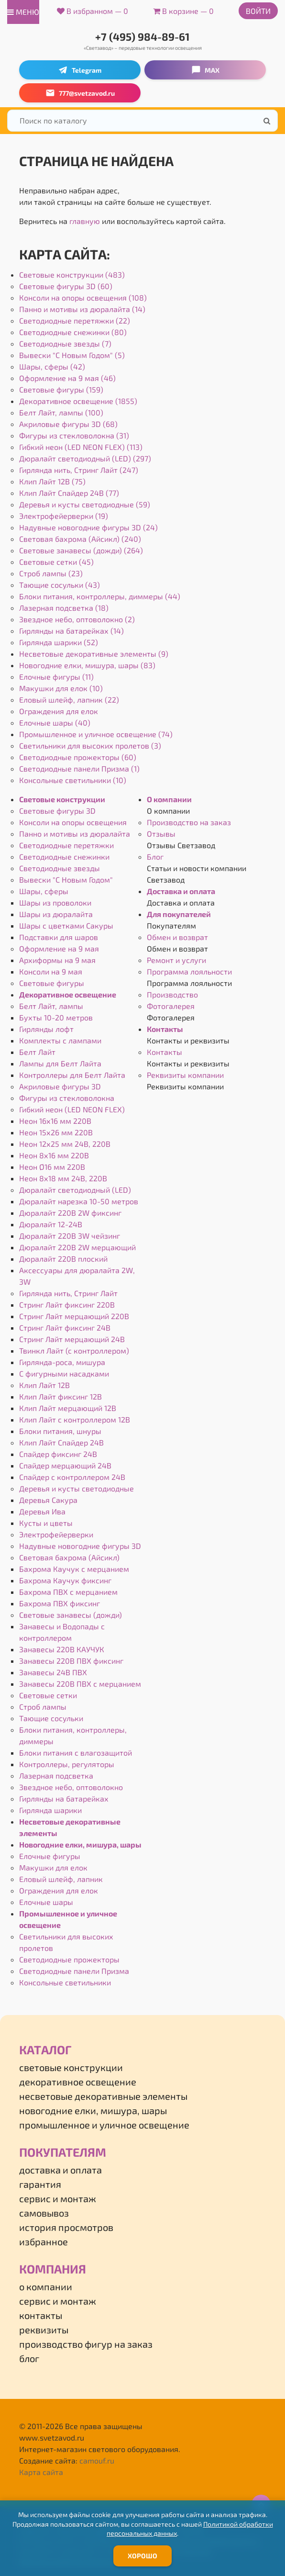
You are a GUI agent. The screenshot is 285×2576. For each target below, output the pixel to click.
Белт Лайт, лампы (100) (61, 412)
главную (84, 220)
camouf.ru (96, 2460)
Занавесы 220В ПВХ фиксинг (71, 1660)
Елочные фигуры (49, 1855)
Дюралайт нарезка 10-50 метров (78, 1201)
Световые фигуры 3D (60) (65, 286)
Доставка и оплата (181, 891)
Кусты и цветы (46, 1522)
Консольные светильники (65, 1982)
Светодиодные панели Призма (74, 1970)
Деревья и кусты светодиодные (76, 1488)
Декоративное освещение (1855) (78, 400)
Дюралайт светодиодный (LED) (75, 1189)
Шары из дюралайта (56, 913)
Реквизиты (43, 2329)
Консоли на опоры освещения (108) (83, 297)
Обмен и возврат (177, 936)
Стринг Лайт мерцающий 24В (72, 1339)
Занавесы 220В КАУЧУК (61, 1649)
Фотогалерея (171, 1005)
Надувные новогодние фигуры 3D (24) (88, 527)
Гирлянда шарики (50, 1809)
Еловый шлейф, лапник (61, 1878)
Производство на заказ (189, 822)
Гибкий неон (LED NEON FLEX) (72, 1109)
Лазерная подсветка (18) (64, 607)
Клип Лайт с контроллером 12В (74, 1419)
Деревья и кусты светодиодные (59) (84, 504)
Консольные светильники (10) (72, 779)
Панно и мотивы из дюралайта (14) (82, 309)
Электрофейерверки (56, 1534)
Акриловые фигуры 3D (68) (68, 423)
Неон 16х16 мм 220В (55, 1120)
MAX (205, 70)
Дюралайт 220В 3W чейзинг (69, 1235)
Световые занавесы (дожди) (70, 1614)
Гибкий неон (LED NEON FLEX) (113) (80, 446)
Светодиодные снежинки (64, 856)
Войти (258, 10)
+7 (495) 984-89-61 (142, 36)
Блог (155, 856)
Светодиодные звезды (59, 868)
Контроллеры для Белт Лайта (72, 1074)
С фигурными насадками (64, 1373)
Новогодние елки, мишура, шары (80, 1844)
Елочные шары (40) (54, 722)
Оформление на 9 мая (59, 948)
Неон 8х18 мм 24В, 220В (63, 1178)
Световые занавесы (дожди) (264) (81, 550)
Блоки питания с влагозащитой (75, 1752)
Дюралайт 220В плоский (63, 1258)
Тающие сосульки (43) (59, 584)
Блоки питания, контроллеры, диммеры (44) (99, 596)
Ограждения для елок (58, 711)
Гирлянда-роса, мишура (62, 1361)
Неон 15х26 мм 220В (56, 1132)
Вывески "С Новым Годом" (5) (72, 354)
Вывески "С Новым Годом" (66, 879)
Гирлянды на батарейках (64, 1798)
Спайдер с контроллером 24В (72, 1476)
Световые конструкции (62, 799)
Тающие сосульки (51, 1718)
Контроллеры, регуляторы (66, 1764)
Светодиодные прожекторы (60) (77, 757)
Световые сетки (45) (56, 561)
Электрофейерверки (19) (63, 515)
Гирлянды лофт (46, 1028)
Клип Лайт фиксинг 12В (60, 1396)
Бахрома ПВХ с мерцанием (68, 1591)
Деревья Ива (42, 1511)
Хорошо (142, 2556)
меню (23, 11)
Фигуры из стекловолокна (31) (74, 435)
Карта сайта (41, 2471)
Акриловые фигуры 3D (60, 1086)
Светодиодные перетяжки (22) (74, 320)
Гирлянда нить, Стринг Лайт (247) (78, 469)
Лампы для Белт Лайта (60, 1063)
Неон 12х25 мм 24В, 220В (64, 1143)
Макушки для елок (53, 1867)
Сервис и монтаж (57, 2198)
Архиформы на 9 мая (57, 959)
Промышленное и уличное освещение (104, 2124)
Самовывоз (44, 2212)
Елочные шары (46, 1901)
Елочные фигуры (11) (56, 676)
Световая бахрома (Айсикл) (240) (80, 538)
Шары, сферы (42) (52, 366)
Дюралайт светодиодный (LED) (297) (85, 458)
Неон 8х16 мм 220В (54, 1155)
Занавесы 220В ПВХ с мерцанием (80, 1683)
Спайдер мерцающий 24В (65, 1465)
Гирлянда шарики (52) (58, 642)
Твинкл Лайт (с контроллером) (74, 1350)
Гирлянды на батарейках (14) (71, 630)
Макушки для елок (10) (61, 688)
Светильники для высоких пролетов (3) (90, 745)
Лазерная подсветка (56, 1775)
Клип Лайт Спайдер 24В (61, 1442)
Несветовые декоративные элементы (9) (93, 653)
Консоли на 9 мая (50, 971)
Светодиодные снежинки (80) (73, 331)
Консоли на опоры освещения (73, 822)
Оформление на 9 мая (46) (67, 377)
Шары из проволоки (55, 902)
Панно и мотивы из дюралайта (74, 833)
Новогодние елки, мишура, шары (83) (87, 665)
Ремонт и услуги (176, 959)
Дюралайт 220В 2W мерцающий (77, 1247)
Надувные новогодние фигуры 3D (80, 1545)
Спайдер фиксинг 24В (58, 1453)
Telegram (79, 70)
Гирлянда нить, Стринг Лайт (68, 1293)
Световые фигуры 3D (57, 810)
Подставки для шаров (58, 936)
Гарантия (40, 2184)
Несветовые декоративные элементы (103, 2096)
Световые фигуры (51, 982)
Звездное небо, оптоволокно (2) (77, 619)
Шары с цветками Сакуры (66, 925)
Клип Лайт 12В (44, 1384)
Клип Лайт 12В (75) (52, 481)
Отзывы (161, 833)
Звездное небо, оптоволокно (71, 1787)
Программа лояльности (189, 971)
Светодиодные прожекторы (69, 1959)
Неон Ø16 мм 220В (52, 1166)
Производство (172, 994)
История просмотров (66, 2227)
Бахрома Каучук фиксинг (65, 1580)
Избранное (43, 2241)
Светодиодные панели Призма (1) (79, 768)
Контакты (165, 1028)
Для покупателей (179, 913)
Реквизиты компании (185, 1074)
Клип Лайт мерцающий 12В (67, 1407)
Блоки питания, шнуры (60, 1430)
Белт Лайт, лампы (51, 1005)
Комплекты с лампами (60, 1040)
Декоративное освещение (67, 994)
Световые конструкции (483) (72, 274)
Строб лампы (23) (51, 573)
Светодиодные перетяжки (66, 845)
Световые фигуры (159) (61, 389)
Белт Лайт (37, 1051)
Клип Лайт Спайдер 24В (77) (69, 492)
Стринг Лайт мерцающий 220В (74, 1316)
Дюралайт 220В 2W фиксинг (70, 1212)
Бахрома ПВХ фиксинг (59, 1603)
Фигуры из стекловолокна (66, 1097)
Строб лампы (42, 1706)
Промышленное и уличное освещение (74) (96, 734)
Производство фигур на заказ (86, 2344)
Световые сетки (48, 1695)
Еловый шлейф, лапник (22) (69, 699)
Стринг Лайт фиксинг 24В (64, 1327)
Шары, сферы (43, 891)
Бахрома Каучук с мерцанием (74, 1568)
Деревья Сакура (48, 1499)
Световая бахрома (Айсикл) (69, 1557)
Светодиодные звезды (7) (65, 343)
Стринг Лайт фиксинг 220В (67, 1304)
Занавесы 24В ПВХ (53, 1672)
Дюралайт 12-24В (50, 1224)
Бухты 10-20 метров (56, 1017)
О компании (169, 799)
